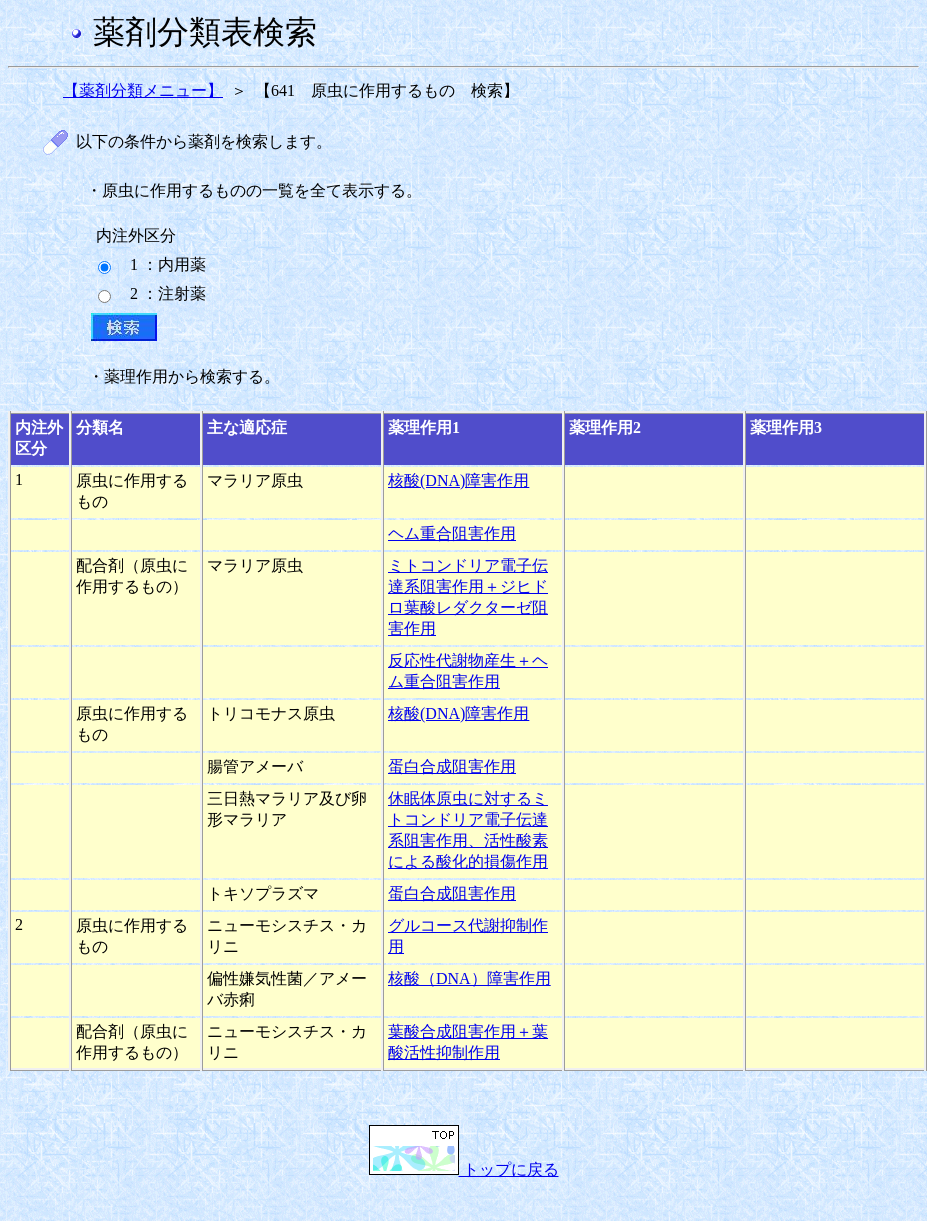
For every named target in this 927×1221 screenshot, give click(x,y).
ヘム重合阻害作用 (452, 533)
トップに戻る (464, 1169)
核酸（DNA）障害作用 (469, 978)
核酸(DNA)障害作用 (458, 480)
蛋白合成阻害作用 (452, 766)
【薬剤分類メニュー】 (143, 90)
